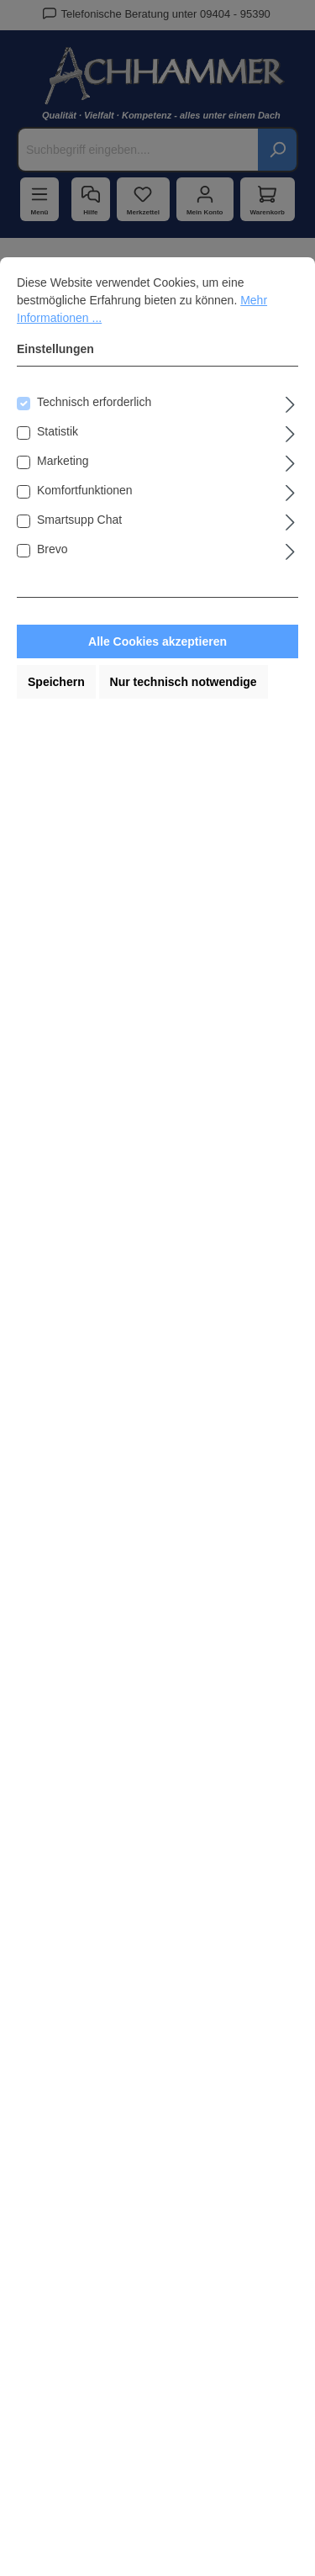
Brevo (52, 549)
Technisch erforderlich (94, 402)
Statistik (57, 431)
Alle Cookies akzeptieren (157, 641)
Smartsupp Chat (79, 519)
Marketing (62, 460)
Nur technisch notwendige (183, 682)
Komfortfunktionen (85, 490)
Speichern (56, 682)
